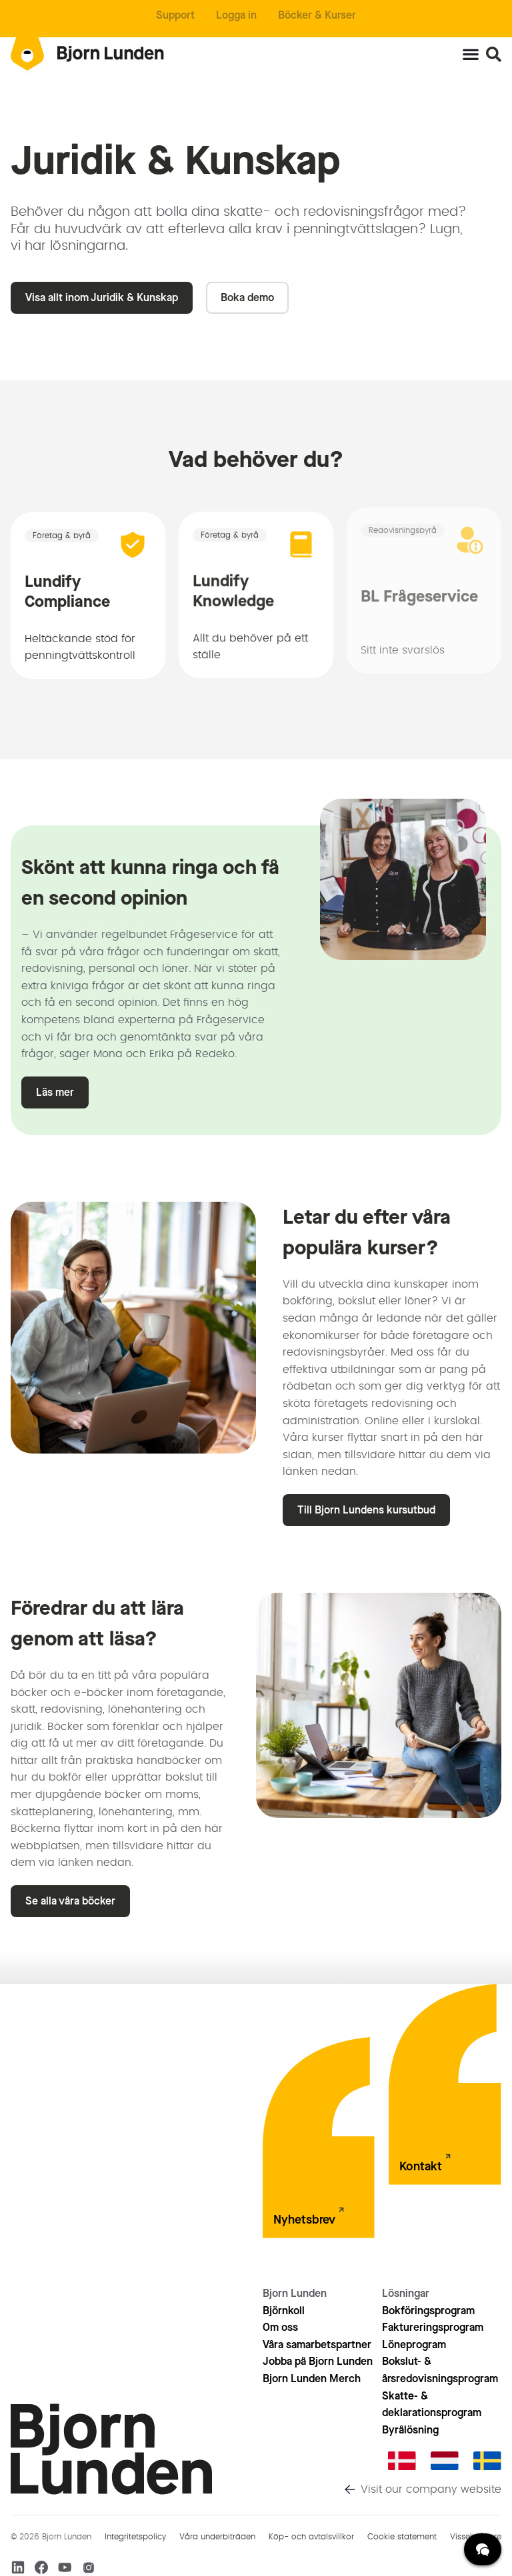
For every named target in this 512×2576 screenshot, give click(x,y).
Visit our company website (431, 2489)
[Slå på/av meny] (470, 54)
